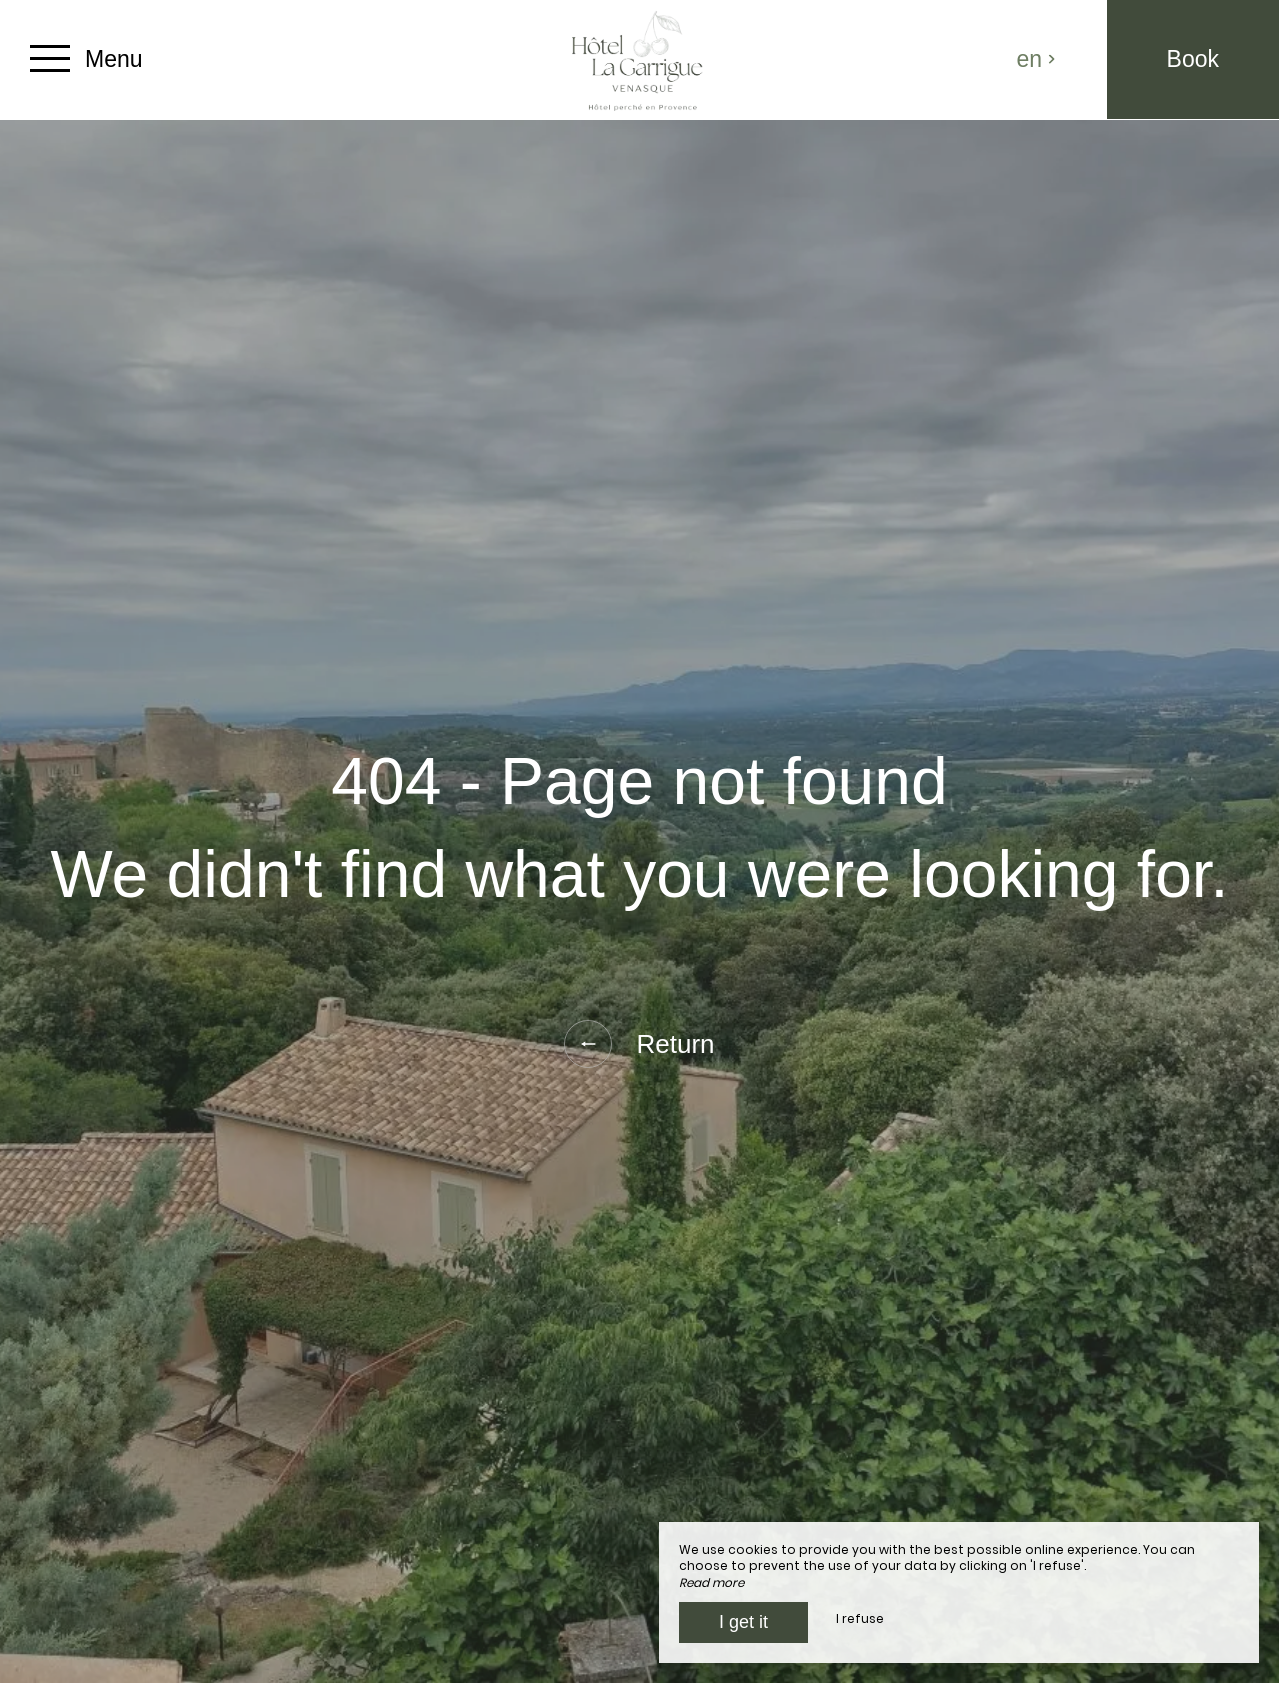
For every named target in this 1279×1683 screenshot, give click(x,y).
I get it (743, 1622)
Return (639, 1044)
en (1037, 59)
